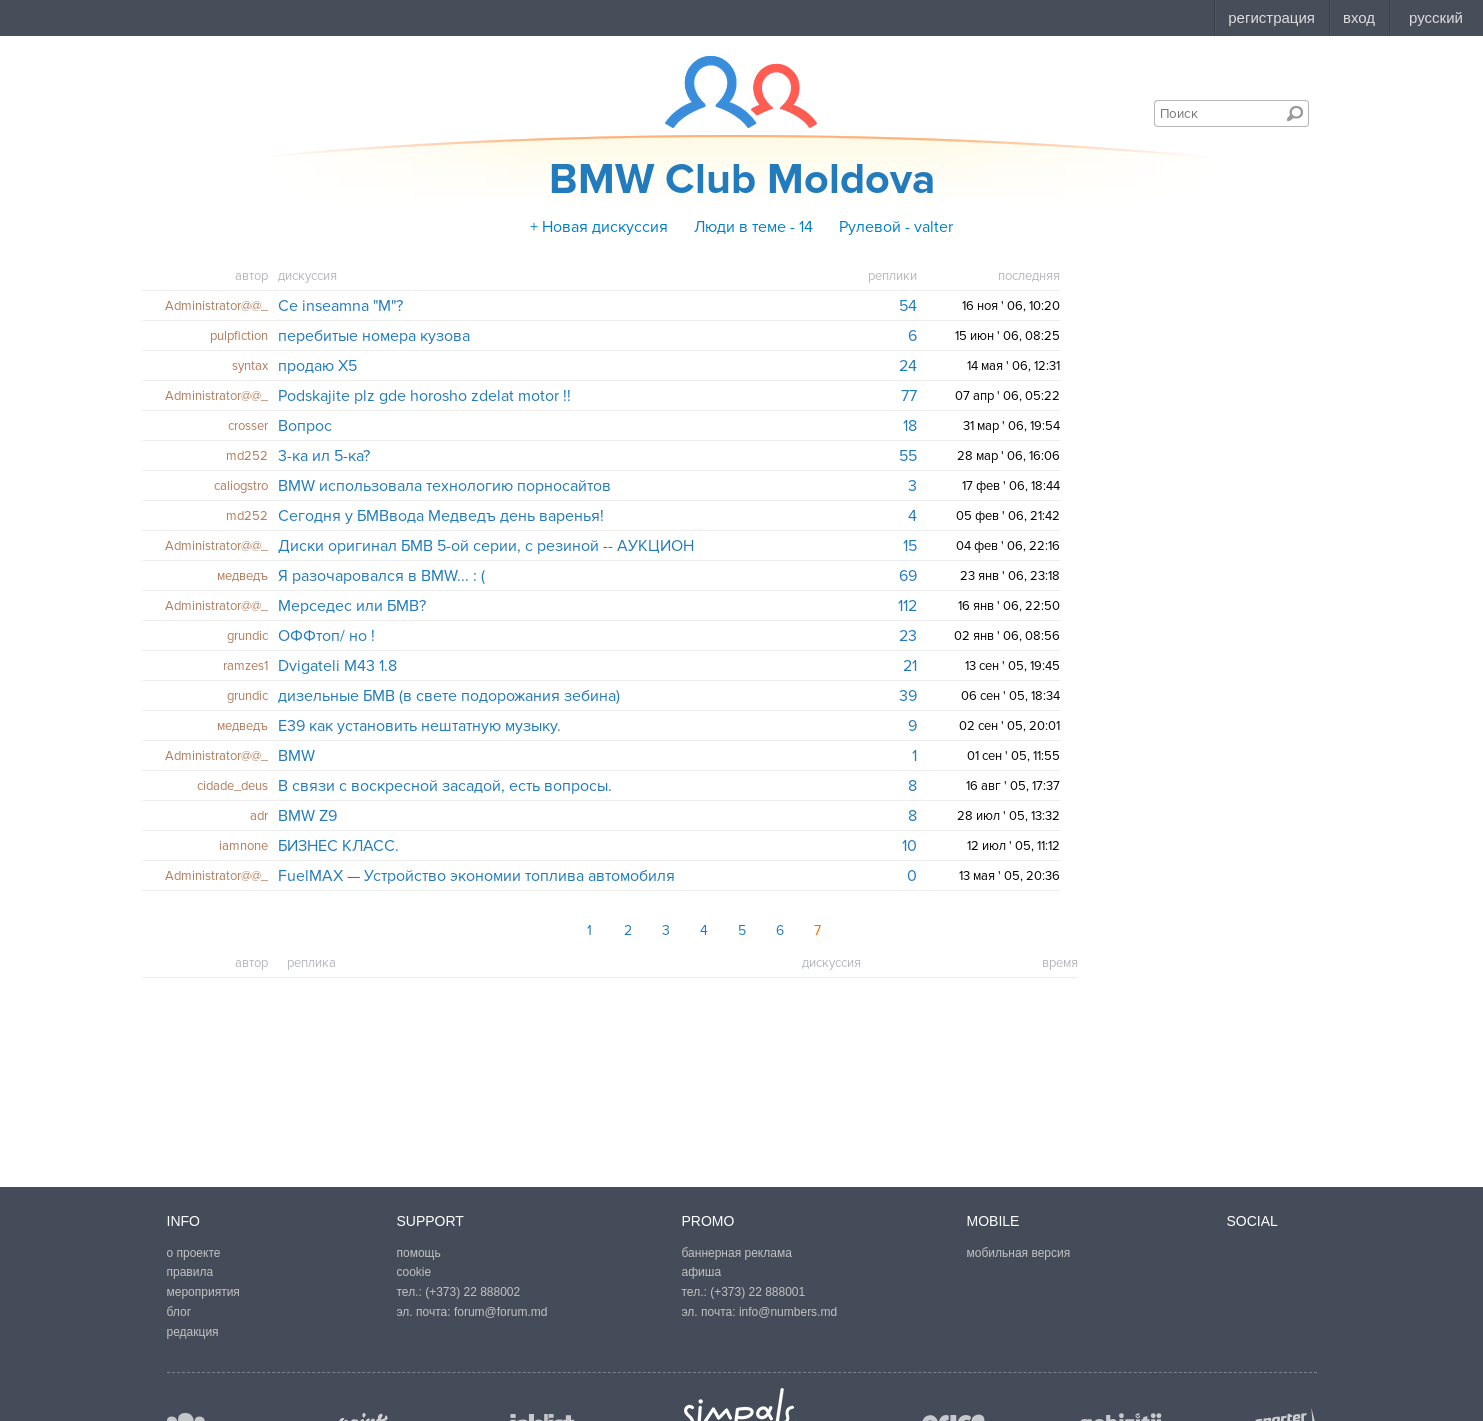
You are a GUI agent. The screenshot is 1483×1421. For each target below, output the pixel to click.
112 (907, 606)
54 (908, 306)
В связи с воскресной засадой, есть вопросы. (445, 786)
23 (908, 636)
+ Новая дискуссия (599, 227)
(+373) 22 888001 (757, 1292)
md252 (247, 456)
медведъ (242, 576)
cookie (414, 1272)
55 (908, 456)
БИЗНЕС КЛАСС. (338, 846)
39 (908, 696)
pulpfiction (239, 336)
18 (910, 426)
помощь (419, 1253)
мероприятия (203, 1292)
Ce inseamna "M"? (340, 306)
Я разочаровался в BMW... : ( (381, 576)
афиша (702, 1272)
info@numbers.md (788, 1312)
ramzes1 (245, 666)
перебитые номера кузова (374, 336)
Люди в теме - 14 (753, 227)
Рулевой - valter (896, 227)
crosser (248, 426)
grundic (247, 636)
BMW (296, 756)
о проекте (194, 1253)
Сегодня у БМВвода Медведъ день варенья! (441, 516)
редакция (193, 1332)
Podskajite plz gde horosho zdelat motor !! (424, 396)
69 (908, 576)
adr (259, 816)
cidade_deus (232, 786)
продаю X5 (317, 366)
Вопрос (305, 426)
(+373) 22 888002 (472, 1292)
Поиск (1295, 113)
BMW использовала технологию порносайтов (444, 486)
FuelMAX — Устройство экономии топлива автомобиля (476, 876)
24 (908, 366)
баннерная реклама (737, 1253)
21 (910, 666)
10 (909, 846)
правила (190, 1272)
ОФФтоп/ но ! (326, 636)
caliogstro (241, 486)
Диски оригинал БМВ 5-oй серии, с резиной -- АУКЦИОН (486, 546)
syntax (250, 366)
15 (910, 546)
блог (179, 1312)
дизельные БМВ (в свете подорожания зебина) (449, 696)
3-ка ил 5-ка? (324, 456)
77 (909, 396)
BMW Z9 (307, 816)
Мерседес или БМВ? (352, 606)
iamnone (243, 846)
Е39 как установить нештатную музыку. (419, 726)
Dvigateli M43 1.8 (337, 666)
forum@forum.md (501, 1312)
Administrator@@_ (216, 306)
